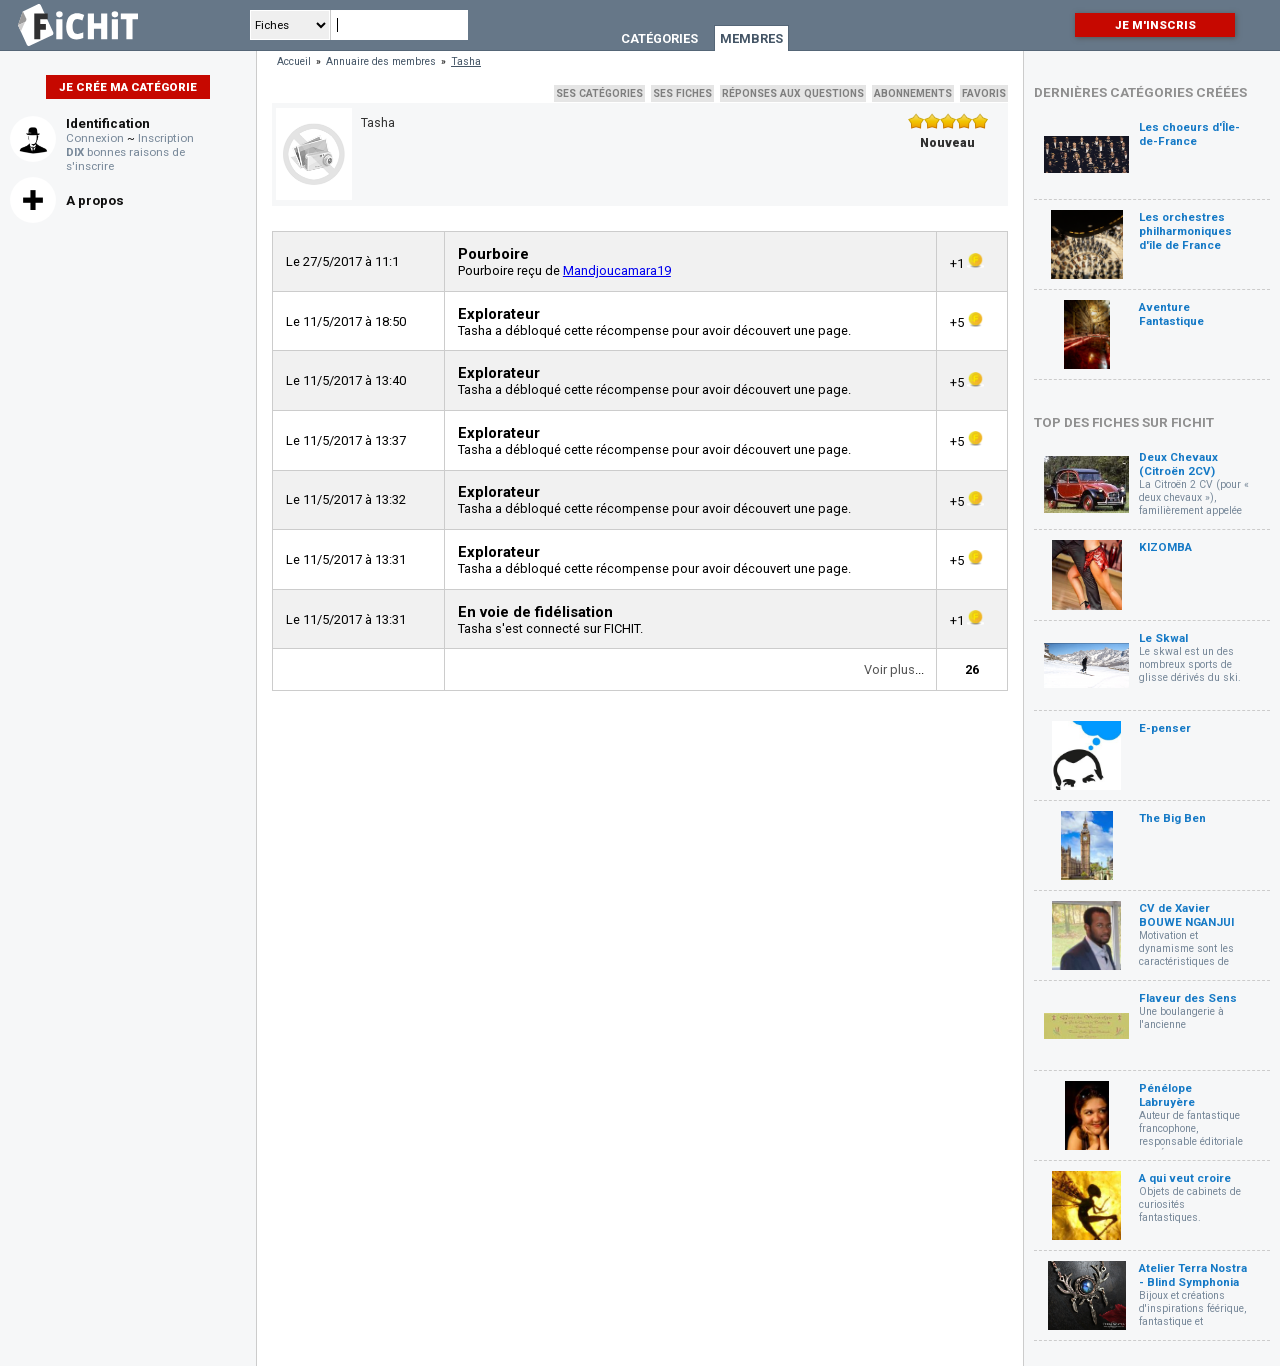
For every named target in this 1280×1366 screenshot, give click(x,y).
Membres (751, 38)
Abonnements (913, 93)
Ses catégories (599, 93)
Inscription (166, 138)
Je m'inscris (1155, 25)
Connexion (95, 138)
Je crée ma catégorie (128, 87)
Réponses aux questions (793, 93)
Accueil (294, 61)
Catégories (659, 38)
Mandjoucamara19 (617, 270)
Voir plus (889, 669)
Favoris (984, 93)
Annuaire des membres (381, 61)
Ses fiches (682, 93)
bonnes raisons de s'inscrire (125, 159)
